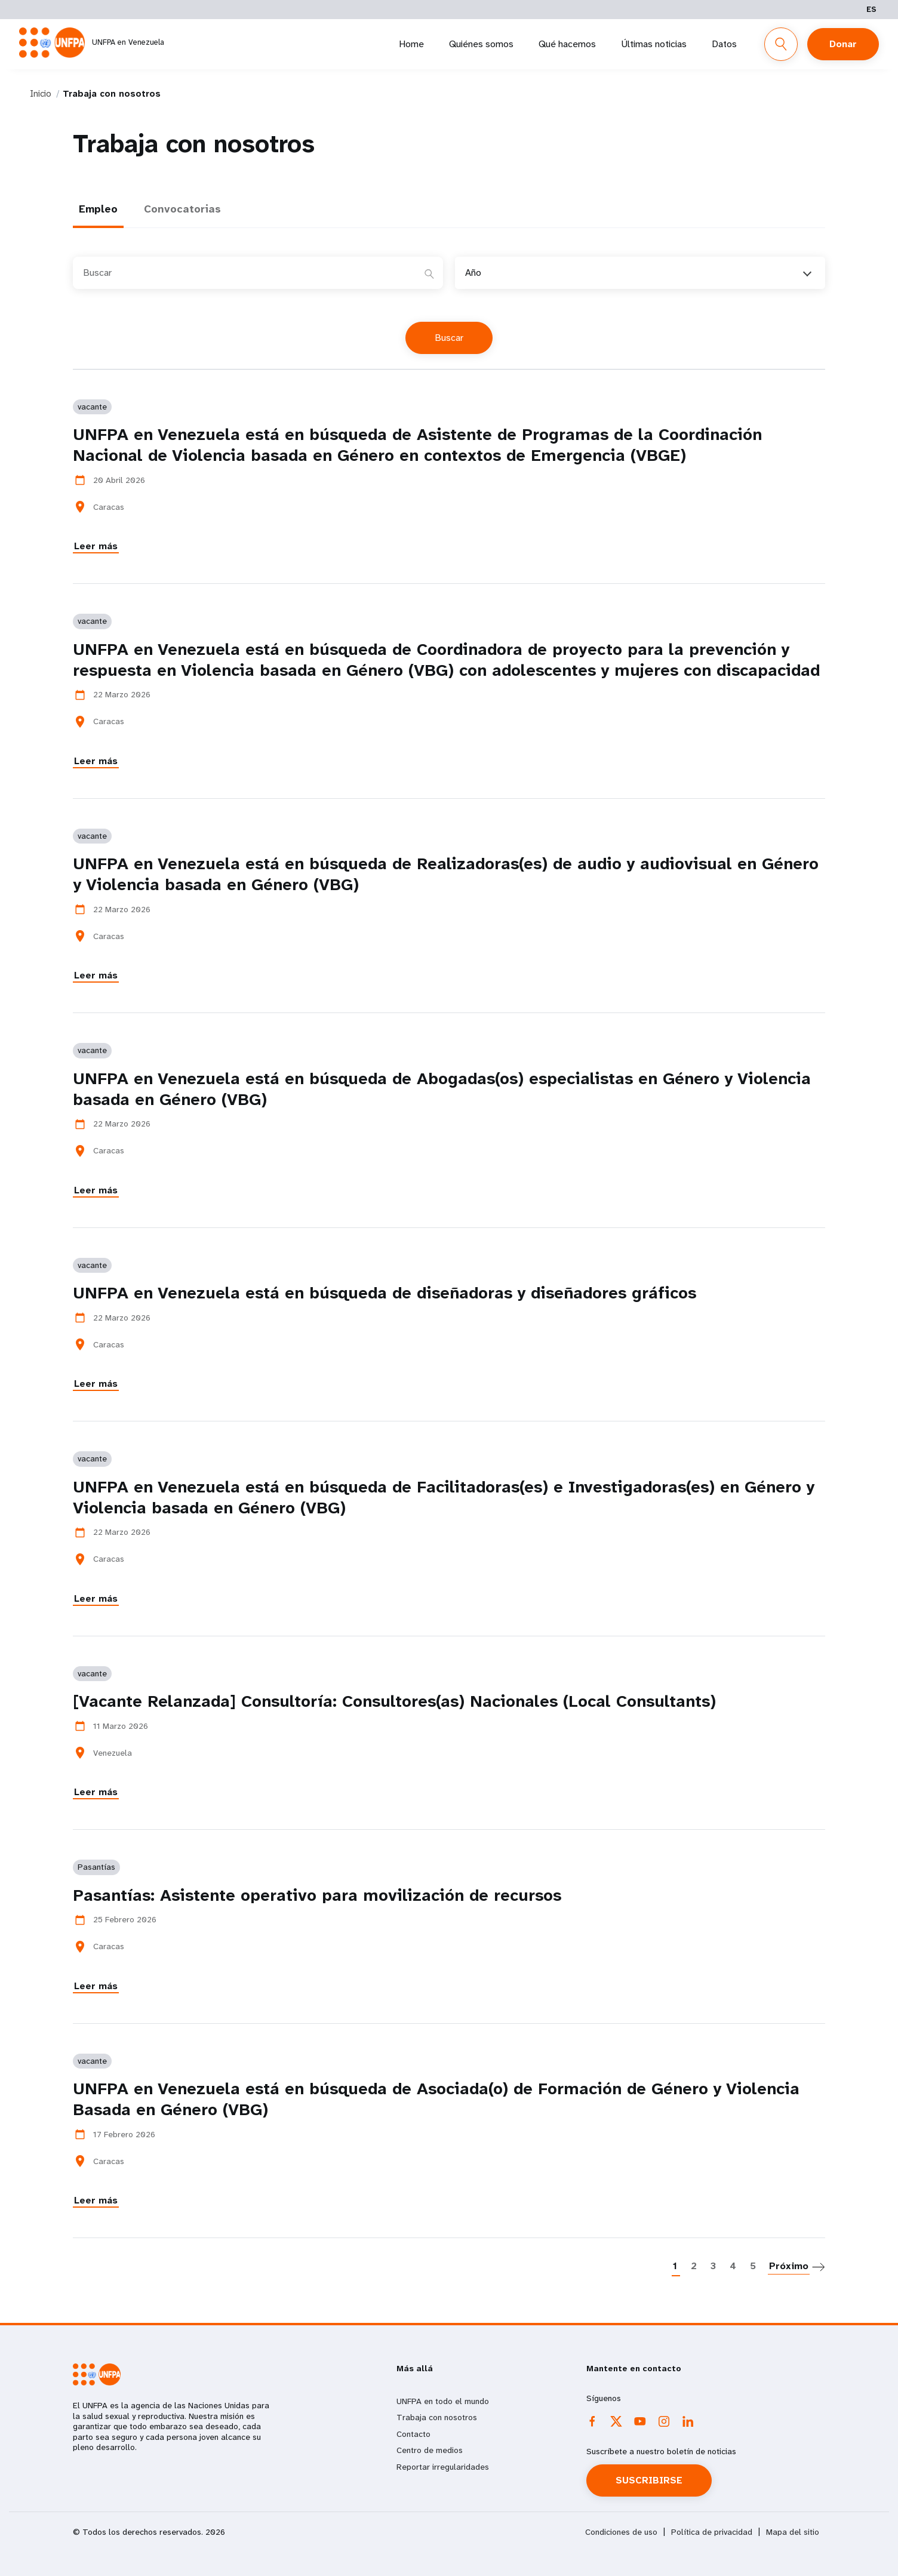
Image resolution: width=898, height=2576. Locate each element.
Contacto (413, 2434)
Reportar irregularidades (442, 2466)
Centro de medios (429, 2450)
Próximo (788, 2266)
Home (411, 44)
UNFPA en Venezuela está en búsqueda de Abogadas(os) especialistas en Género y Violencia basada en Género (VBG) (442, 1088)
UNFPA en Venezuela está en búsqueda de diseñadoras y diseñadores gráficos (384, 1293)
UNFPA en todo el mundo (442, 2401)
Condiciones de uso (621, 2532)
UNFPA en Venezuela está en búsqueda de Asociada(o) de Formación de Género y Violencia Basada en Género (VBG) (436, 2099)
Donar (843, 44)
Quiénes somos (481, 44)
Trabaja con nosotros (436, 2417)
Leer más (96, 546)
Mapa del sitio (792, 2532)
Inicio (40, 94)
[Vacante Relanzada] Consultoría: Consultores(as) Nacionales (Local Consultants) (394, 1701)
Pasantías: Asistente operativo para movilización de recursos (317, 1895)
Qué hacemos (567, 44)
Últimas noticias (654, 44)
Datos (724, 44)
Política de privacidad (711, 2532)
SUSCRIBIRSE (649, 2480)
